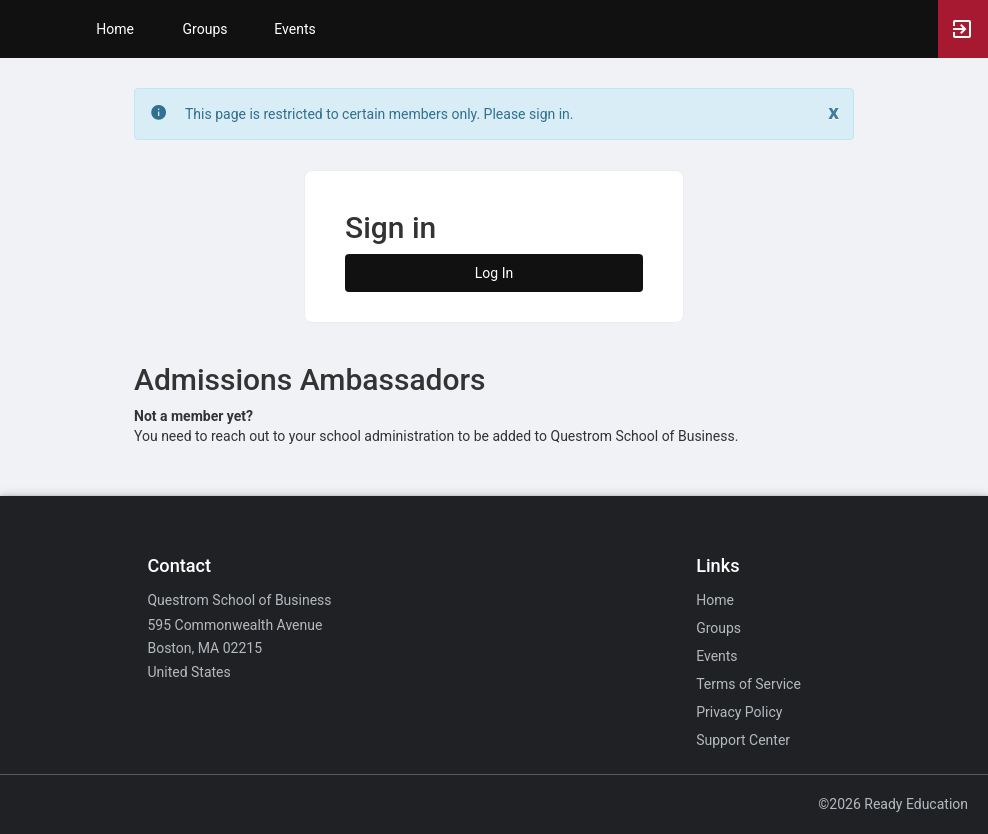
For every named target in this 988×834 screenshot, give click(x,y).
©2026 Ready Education (893, 804)
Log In (494, 273)
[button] (25, 29)
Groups (205, 29)
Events (294, 29)
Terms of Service (748, 684)
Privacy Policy (739, 712)
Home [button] (115, 29)
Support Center (743, 740)
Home (715, 600)
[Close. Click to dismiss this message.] (833, 112)
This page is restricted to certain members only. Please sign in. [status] (379, 114)
